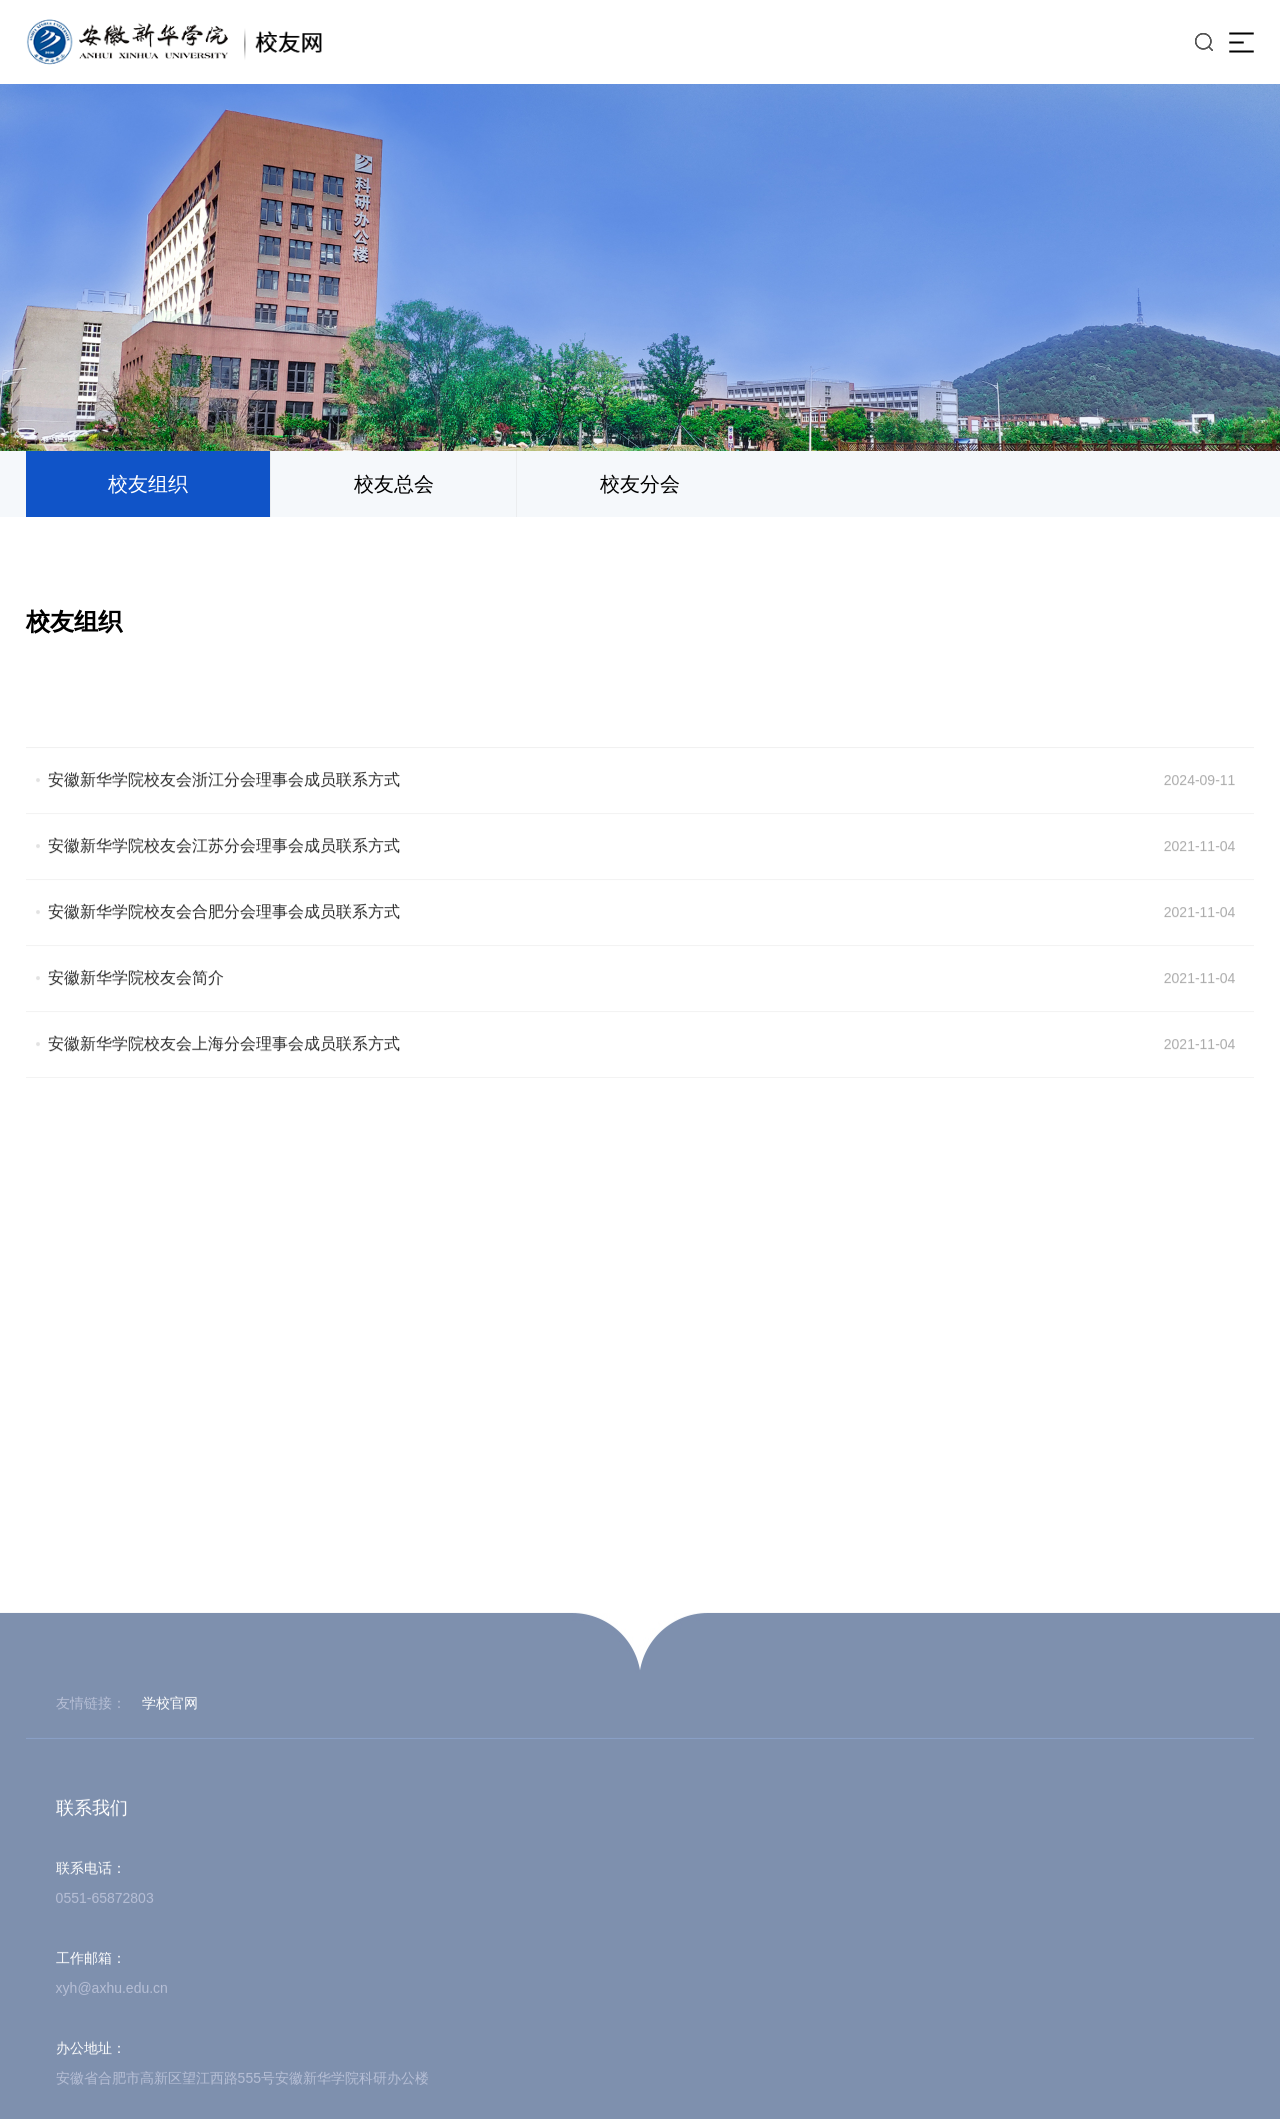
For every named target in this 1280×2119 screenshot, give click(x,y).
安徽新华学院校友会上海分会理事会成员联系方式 (224, 1085)
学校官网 (170, 1955)
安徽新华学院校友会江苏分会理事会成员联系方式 (224, 887)
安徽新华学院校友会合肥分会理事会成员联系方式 (224, 953)
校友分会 (640, 484)
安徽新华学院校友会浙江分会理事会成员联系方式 (224, 821)
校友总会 (394, 484)
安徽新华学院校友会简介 (136, 1019)
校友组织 (148, 484)
